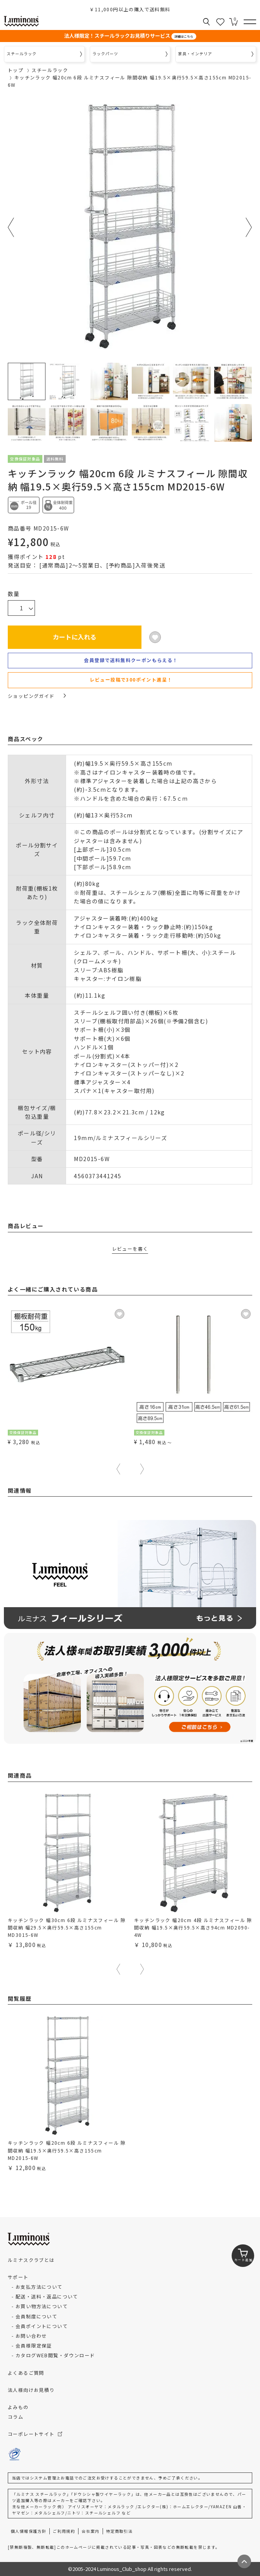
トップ (15, 70)
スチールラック (49, 70)
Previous (11, 227)
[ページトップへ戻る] (244, 2561)
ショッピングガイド (37, 695)
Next (249, 227)
